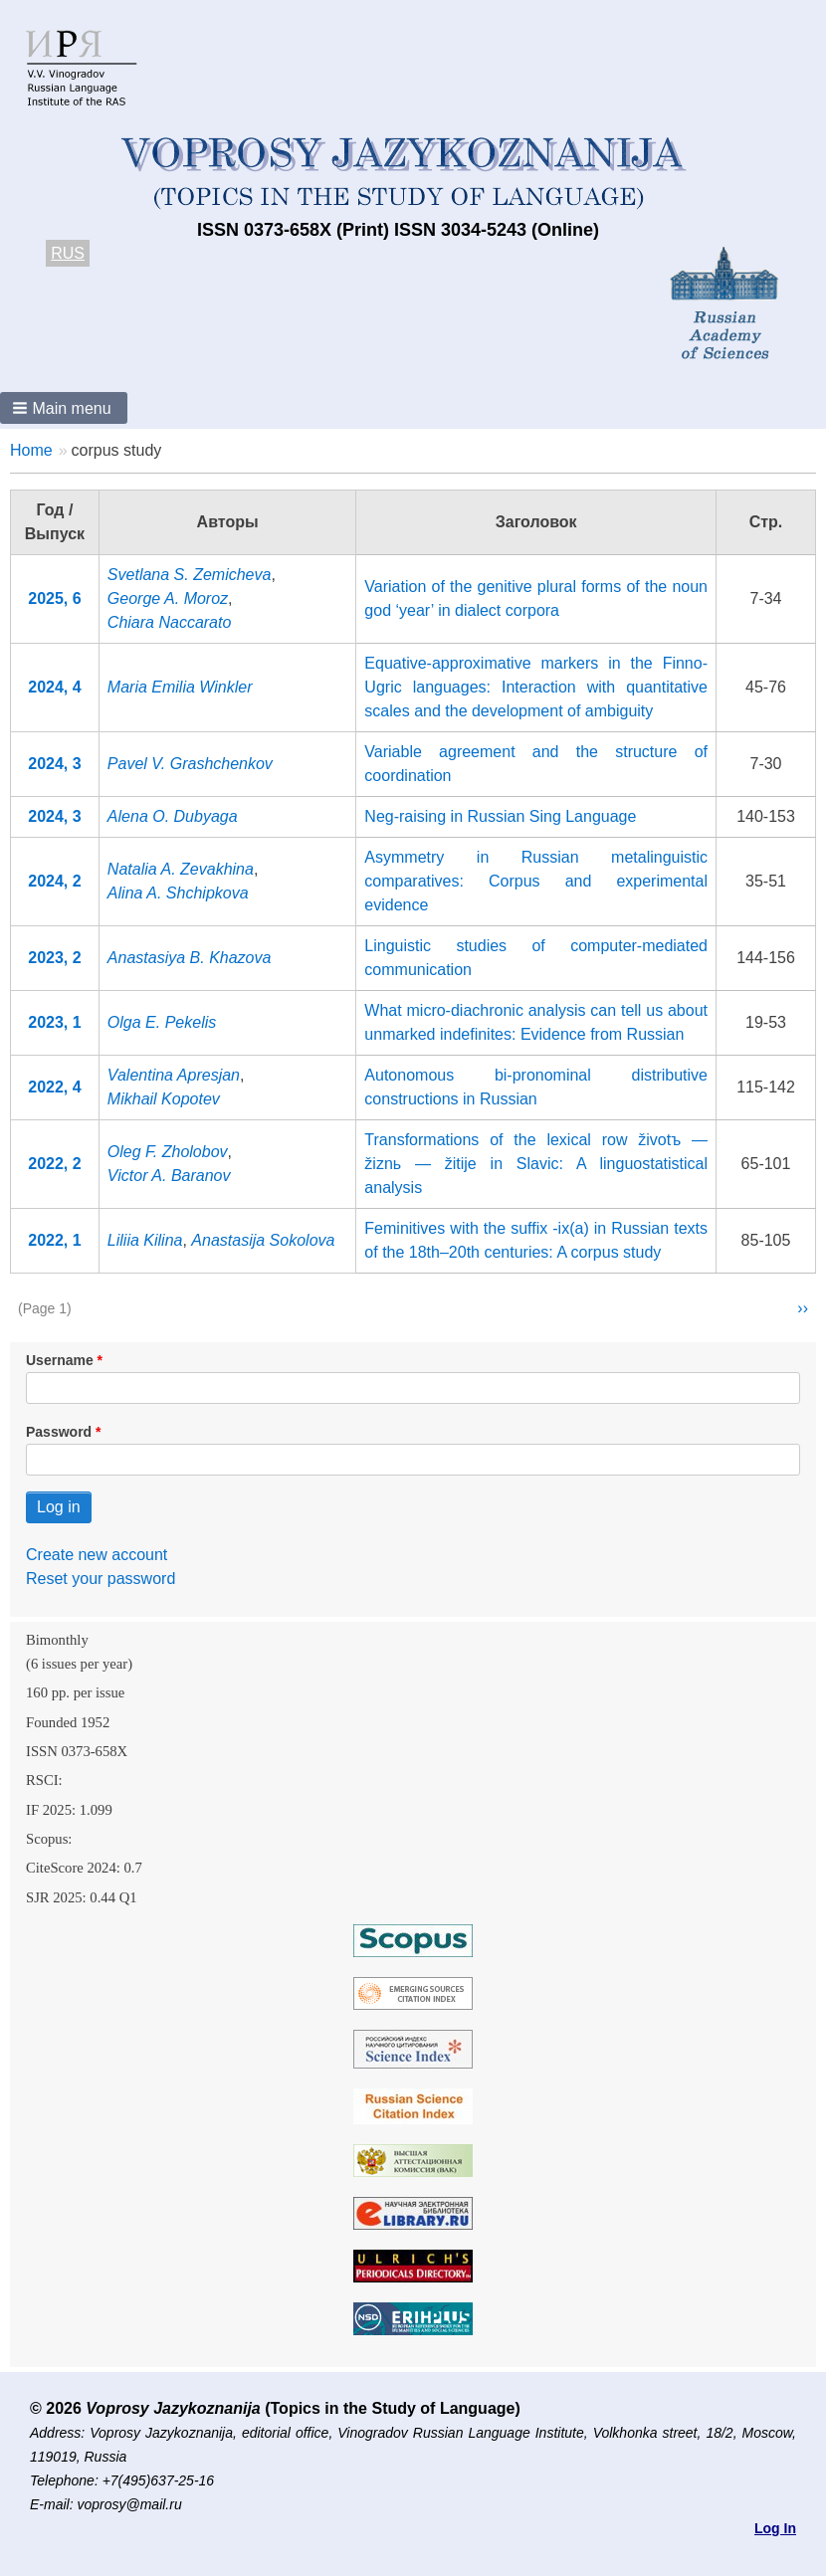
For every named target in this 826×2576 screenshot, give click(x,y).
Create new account (96, 1554)
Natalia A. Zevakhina (180, 869)
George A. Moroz (167, 598)
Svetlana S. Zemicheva (189, 574)
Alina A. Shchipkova (178, 893)
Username (60, 1360)
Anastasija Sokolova (262, 1240)
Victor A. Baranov (169, 1175)
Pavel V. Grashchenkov (190, 763)
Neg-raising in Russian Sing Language (500, 816)
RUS (68, 253)
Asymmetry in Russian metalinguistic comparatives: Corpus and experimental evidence (536, 881)
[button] (63, 408)
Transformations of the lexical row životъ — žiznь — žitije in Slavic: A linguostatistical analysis (536, 1163)
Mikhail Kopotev (163, 1098)
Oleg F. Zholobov (167, 1151)
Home (31, 450)
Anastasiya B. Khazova (189, 957)
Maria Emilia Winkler (180, 687)
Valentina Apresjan (173, 1075)
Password (59, 1432)
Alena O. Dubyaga (172, 816)
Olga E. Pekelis (161, 1022)
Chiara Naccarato (169, 622)
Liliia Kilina (145, 1240)
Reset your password (100, 1578)
